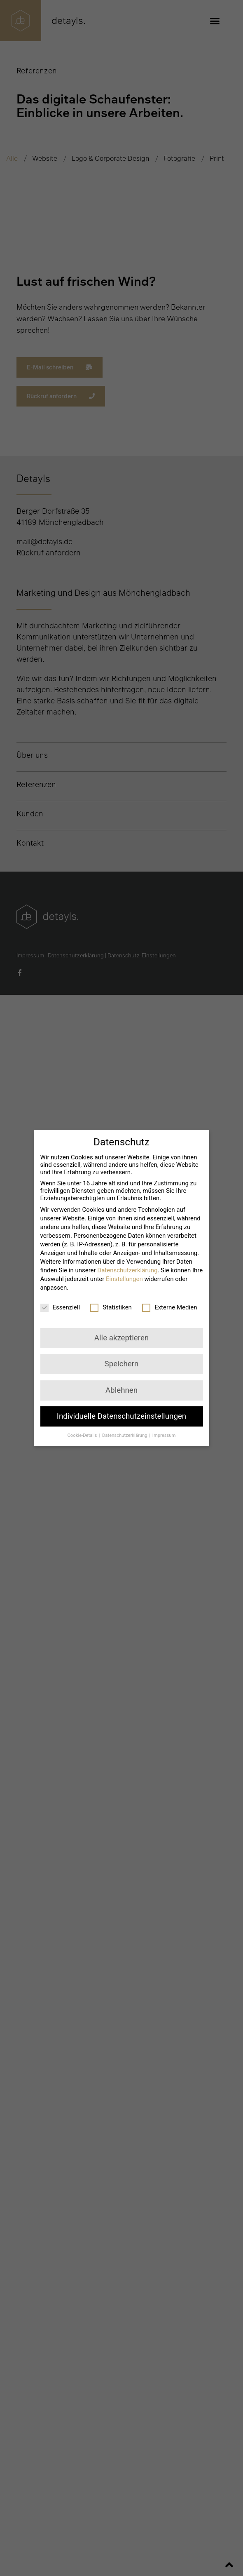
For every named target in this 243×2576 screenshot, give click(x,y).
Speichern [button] (122, 1363)
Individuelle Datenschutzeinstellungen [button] (121, 1416)
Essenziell (60, 1307)
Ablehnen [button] (121, 1390)
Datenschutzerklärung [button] (125, 1435)
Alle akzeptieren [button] (121, 1337)
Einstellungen (124, 1279)
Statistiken (111, 1307)
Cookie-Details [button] (83, 1435)
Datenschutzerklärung (127, 1270)
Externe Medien (169, 1307)
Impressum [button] (164, 1435)
